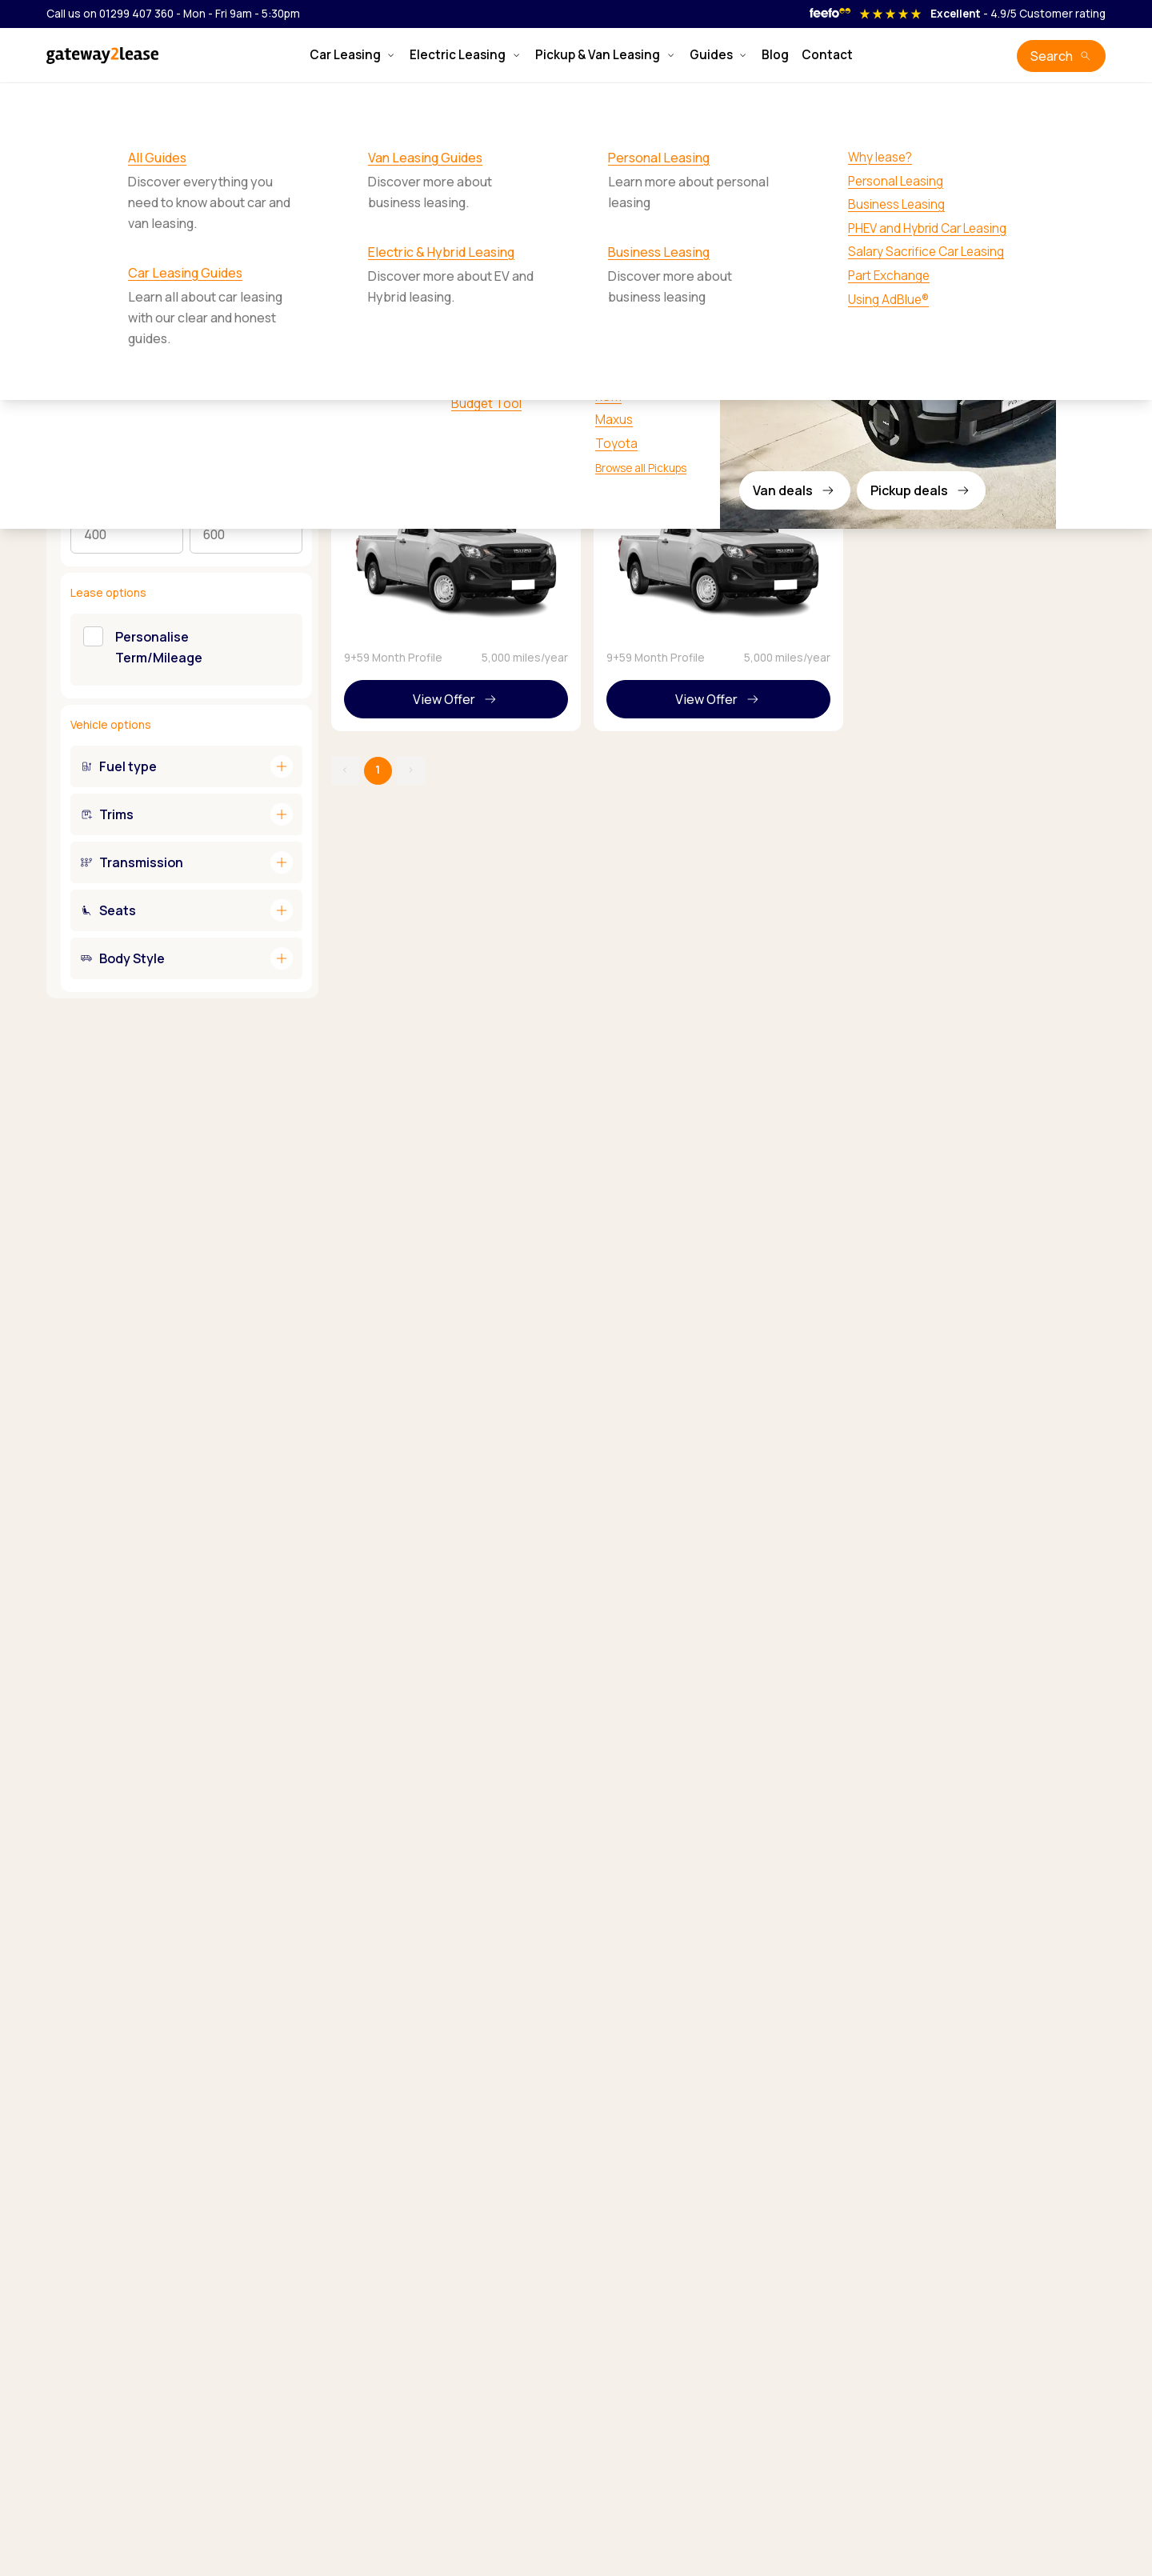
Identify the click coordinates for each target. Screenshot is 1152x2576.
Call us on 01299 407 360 (110, 13)
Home (57, 103)
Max (200, 507)
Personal (212, 350)
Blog (775, 54)
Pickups (106, 103)
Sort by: (912, 245)
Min (79, 507)
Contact (827, 54)
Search (1051, 56)
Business (271, 350)
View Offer (444, 699)
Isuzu (155, 103)
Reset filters (269, 301)
